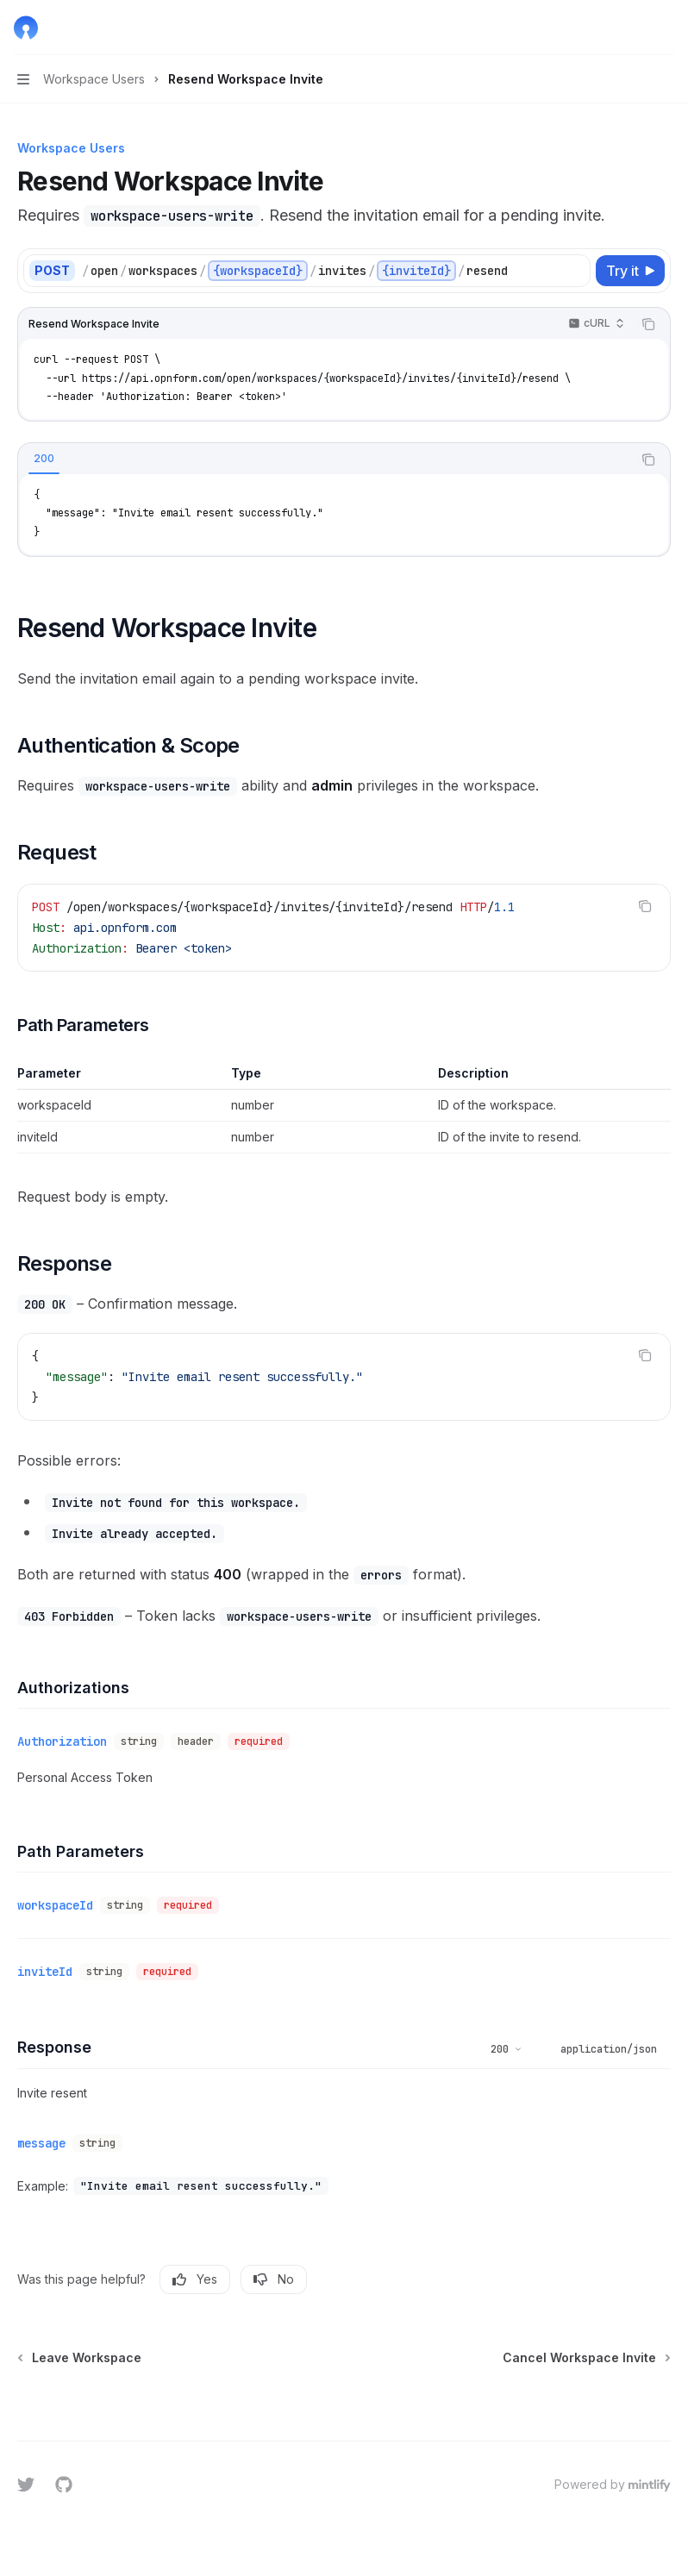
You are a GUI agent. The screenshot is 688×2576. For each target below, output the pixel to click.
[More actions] (665, 28)
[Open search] (633, 27)
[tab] (43, 458)
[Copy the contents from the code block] (648, 324)
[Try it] (630, 270)
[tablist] (325, 459)
